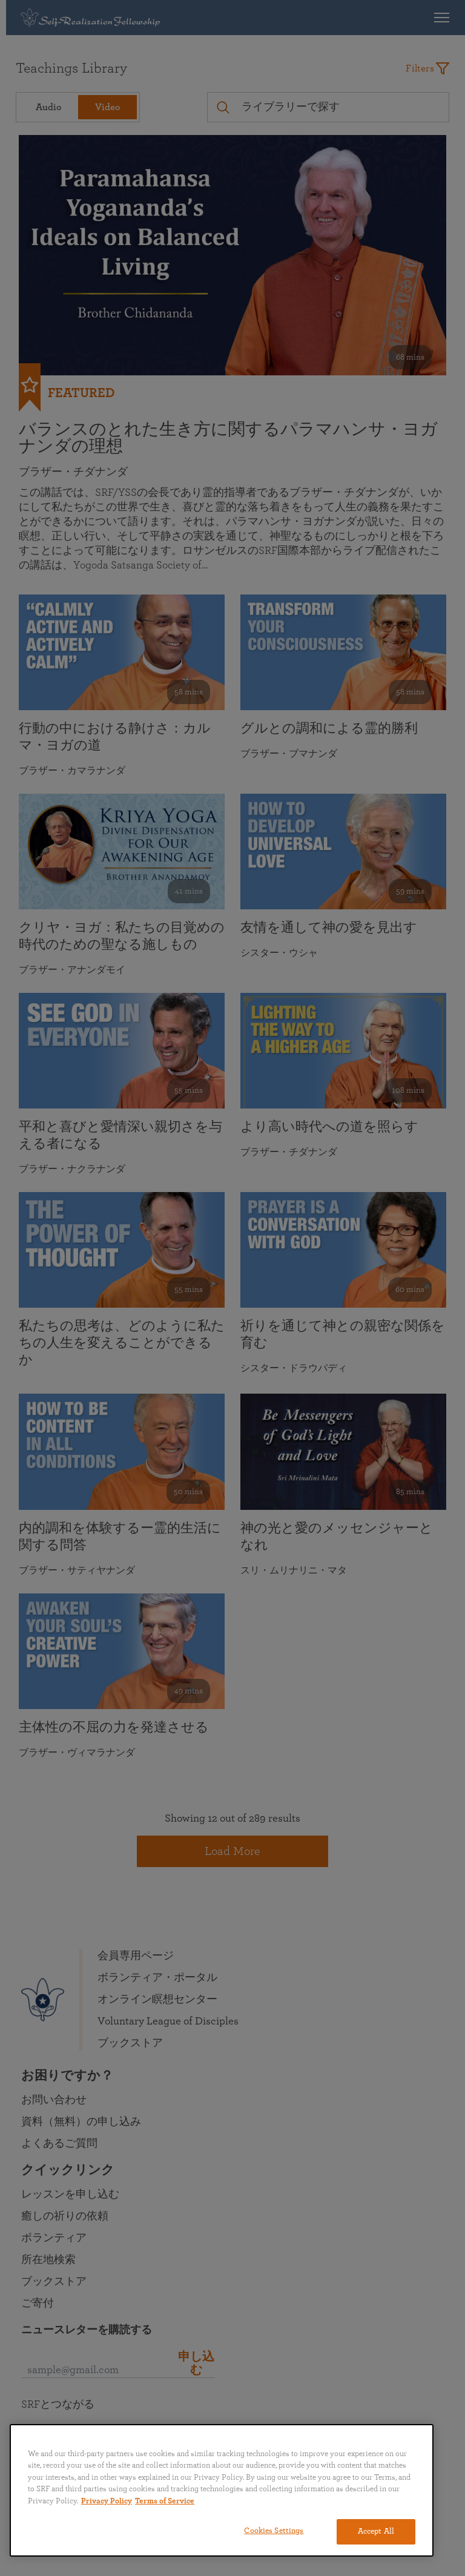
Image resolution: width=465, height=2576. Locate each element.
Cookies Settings (273, 2531)
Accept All (376, 2531)
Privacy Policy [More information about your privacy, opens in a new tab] (106, 2501)
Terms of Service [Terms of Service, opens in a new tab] (164, 2501)
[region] (222, 2490)
